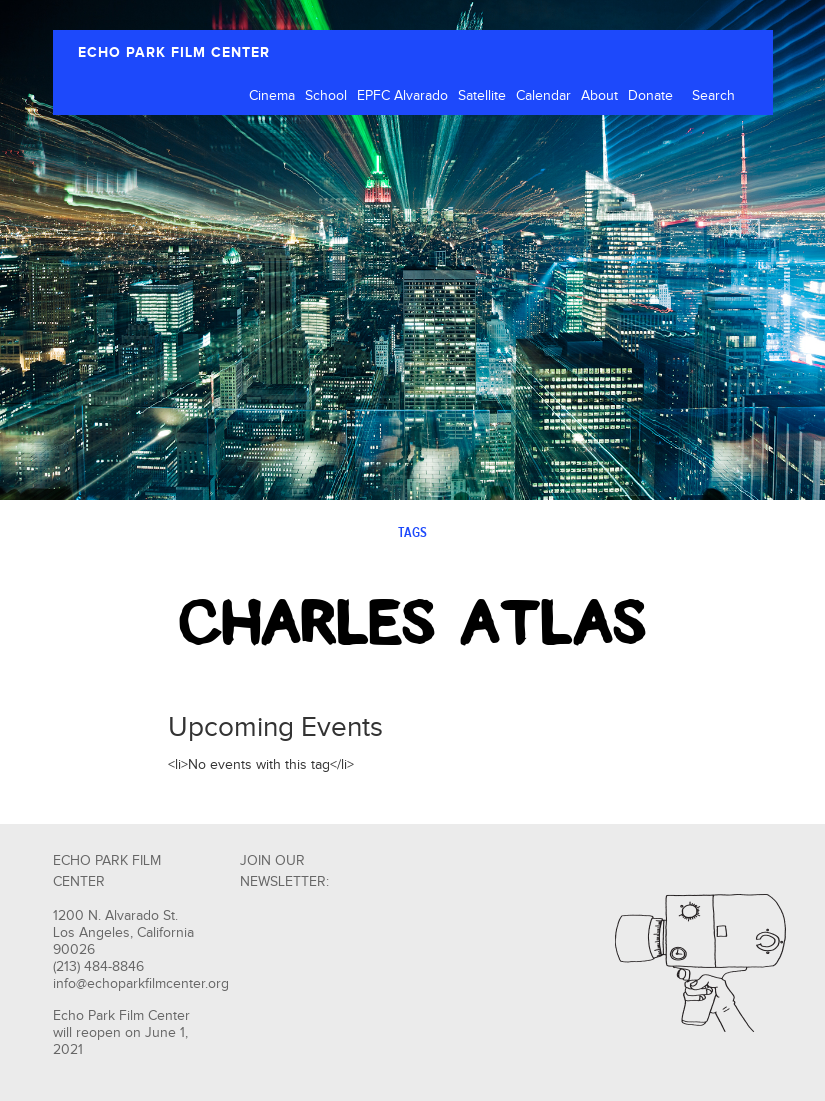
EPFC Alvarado (402, 96)
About (599, 96)
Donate (650, 96)
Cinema (272, 96)
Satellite (482, 96)
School (326, 96)
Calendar (543, 96)
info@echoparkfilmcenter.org (141, 984)
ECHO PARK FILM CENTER (174, 52)
